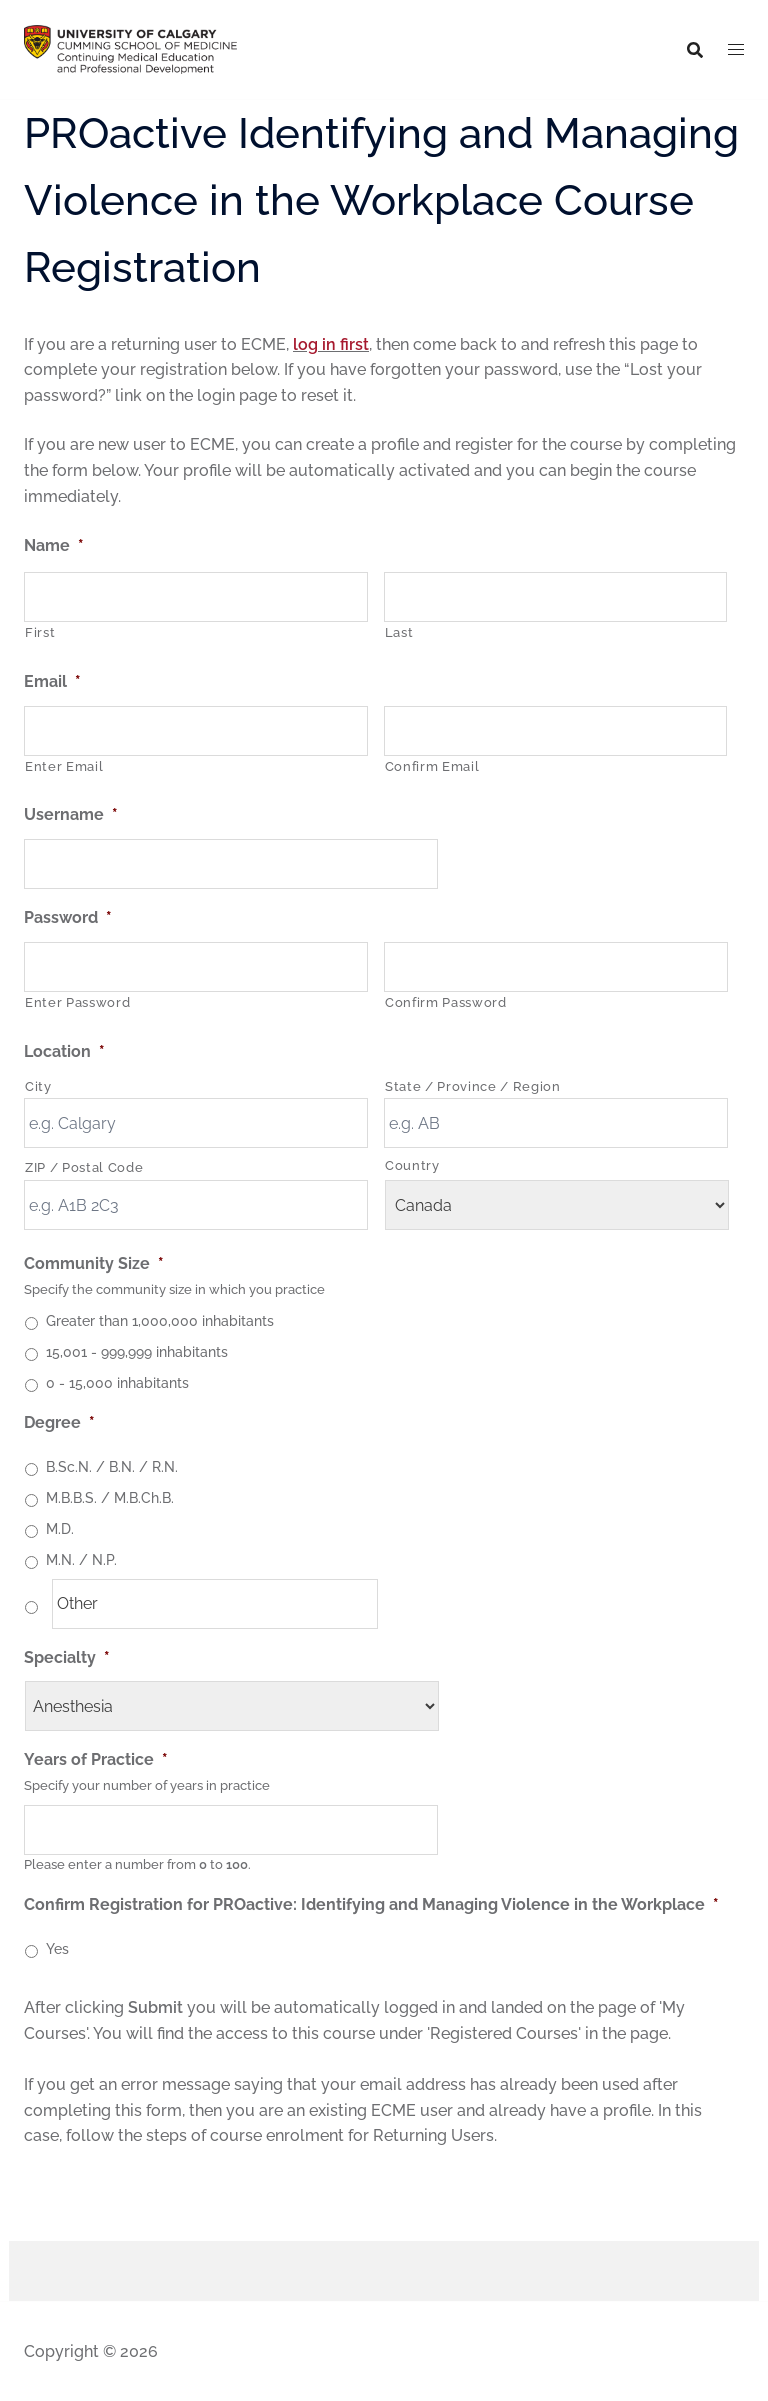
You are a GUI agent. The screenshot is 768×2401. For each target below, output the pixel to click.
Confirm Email (432, 766)
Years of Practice (96, 1759)
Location (64, 1051)
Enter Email (64, 766)
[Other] (215, 1604)
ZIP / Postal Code (84, 1167)
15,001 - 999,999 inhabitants (137, 1352)
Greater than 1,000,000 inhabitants (160, 1321)
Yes (57, 1949)
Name (54, 545)
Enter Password (77, 1002)
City (38, 1086)
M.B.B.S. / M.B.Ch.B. (110, 1498)
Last (399, 632)
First (40, 632)
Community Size (94, 1263)
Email (52, 681)
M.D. (60, 1529)
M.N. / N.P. (81, 1560)
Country (412, 1165)
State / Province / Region (473, 1086)
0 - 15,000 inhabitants (117, 1383)
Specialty (67, 1657)
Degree (59, 1422)
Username (71, 814)
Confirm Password (446, 1002)
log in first (331, 344)
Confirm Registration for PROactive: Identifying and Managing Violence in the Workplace (371, 1904)
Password (68, 917)
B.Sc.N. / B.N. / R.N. (112, 1467)
